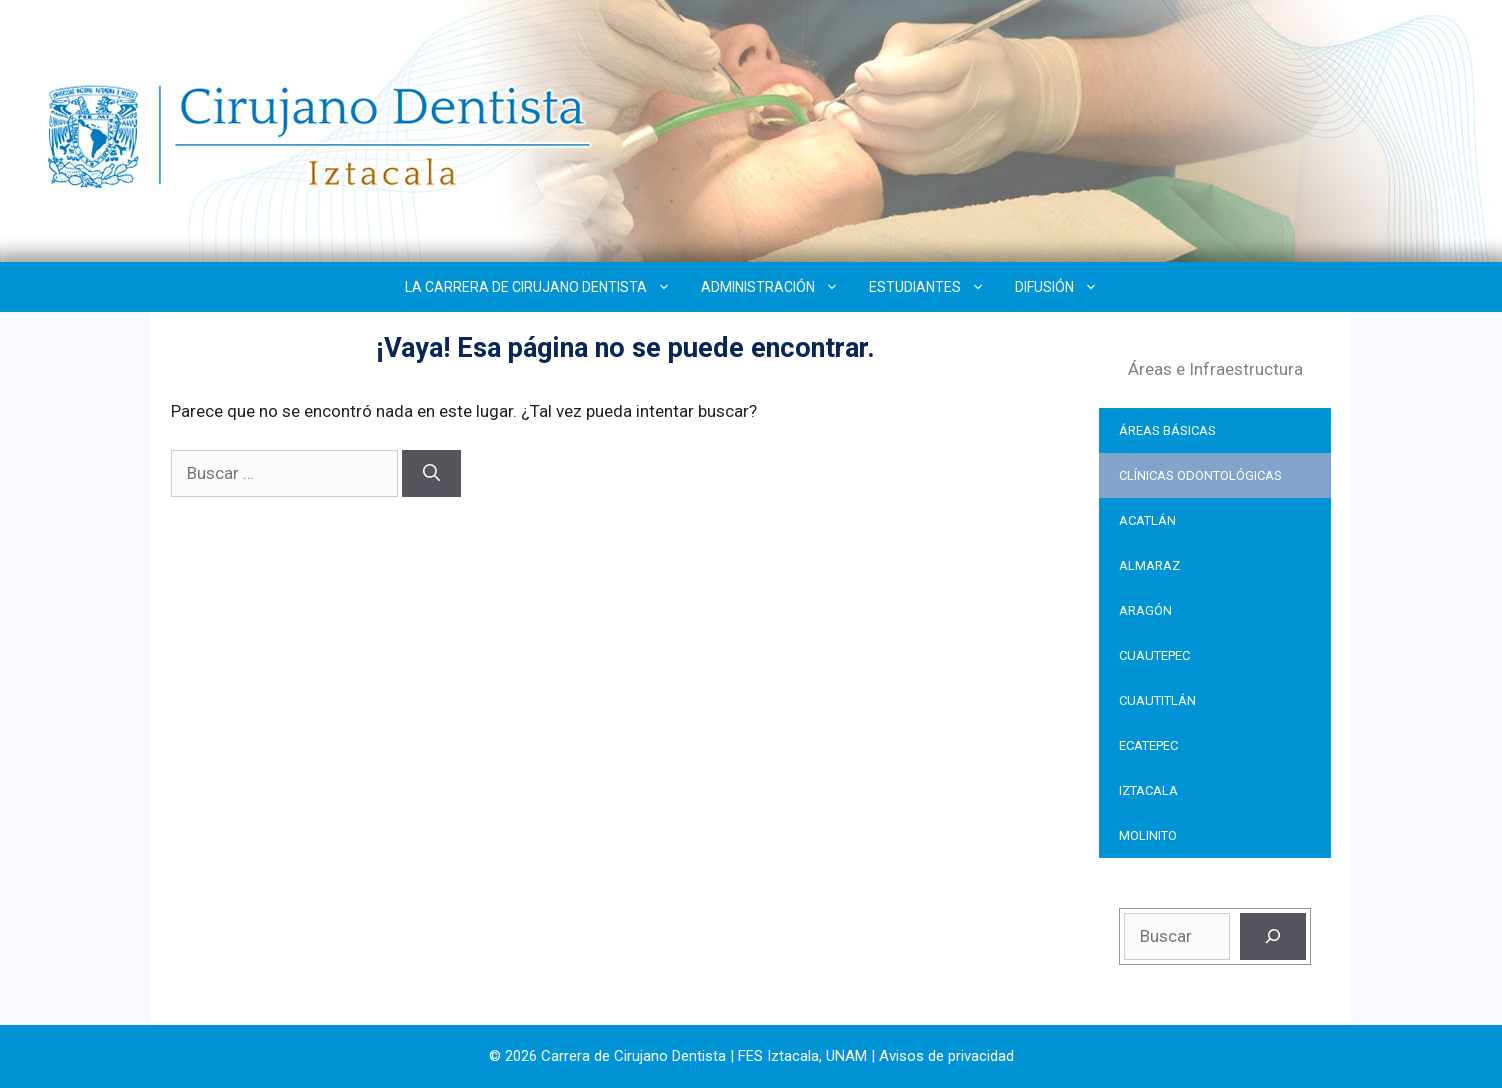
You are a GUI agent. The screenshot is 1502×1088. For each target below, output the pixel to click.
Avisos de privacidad (946, 1056)
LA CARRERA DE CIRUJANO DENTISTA (545, 287)
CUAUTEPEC (1154, 655)
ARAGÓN (1145, 610)
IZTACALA (1148, 790)
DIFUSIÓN (1064, 287)
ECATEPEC (1148, 745)
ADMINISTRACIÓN (777, 287)
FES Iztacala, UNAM (802, 1056)
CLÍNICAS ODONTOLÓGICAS (1200, 475)
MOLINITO (1148, 835)
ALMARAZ (1149, 565)
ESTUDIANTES (934, 287)
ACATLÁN (1147, 520)
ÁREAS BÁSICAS (1167, 430)
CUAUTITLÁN (1157, 700)
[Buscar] (431, 474)
